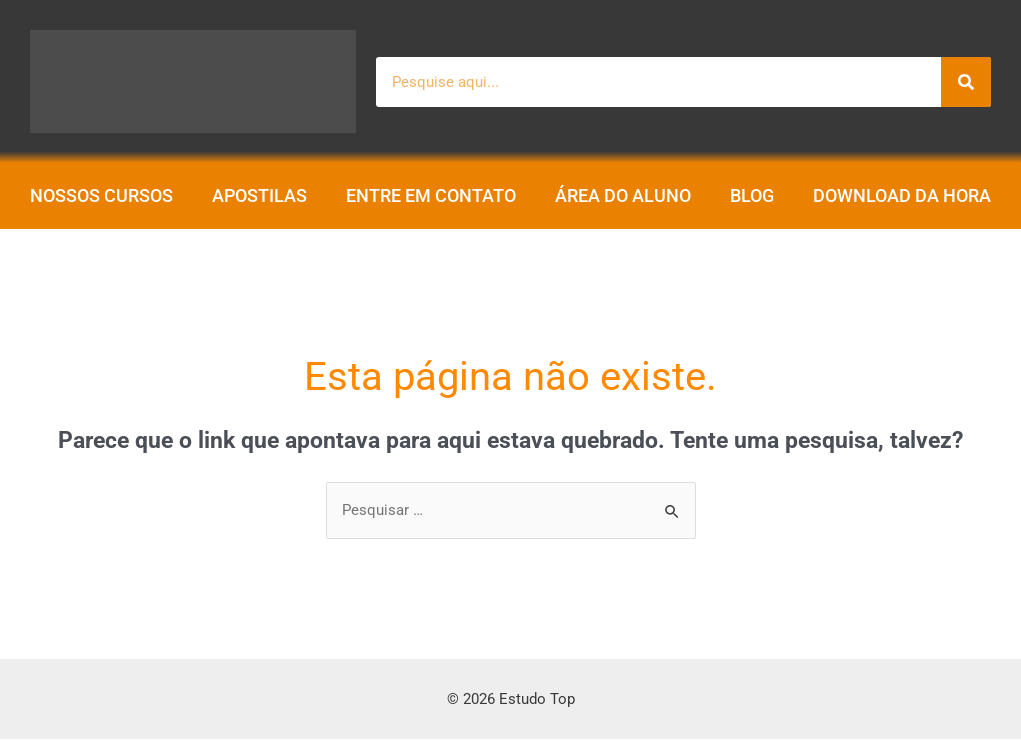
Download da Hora (902, 195)
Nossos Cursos (101, 195)
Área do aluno (623, 195)
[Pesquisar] (966, 82)
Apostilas (259, 195)
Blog (752, 195)
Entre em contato (431, 195)
